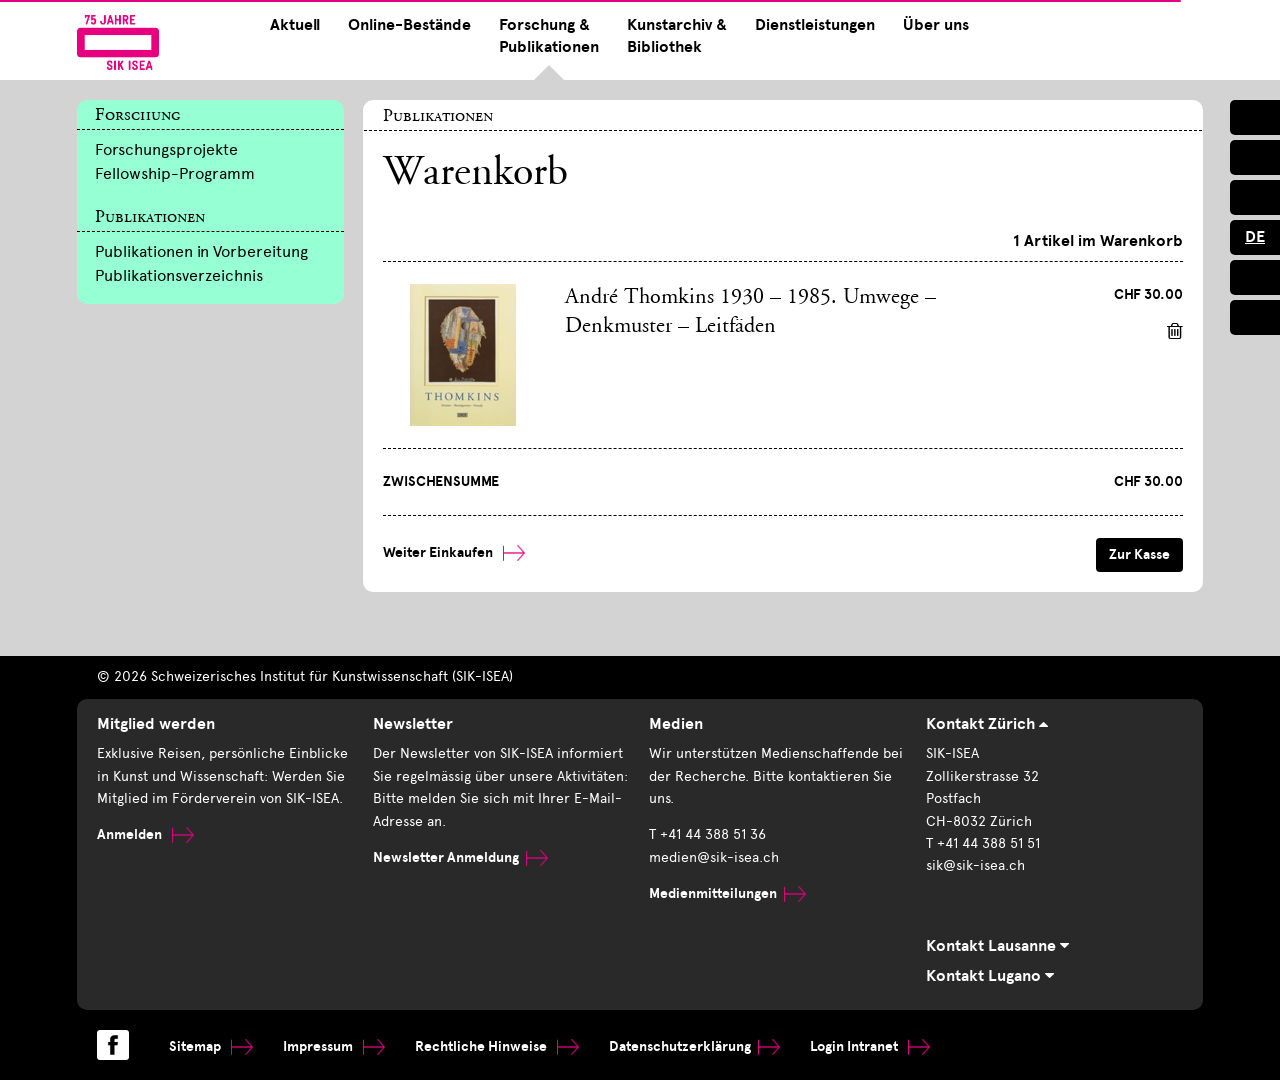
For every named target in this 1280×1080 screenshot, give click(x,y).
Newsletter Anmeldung (460, 857)
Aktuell (295, 25)
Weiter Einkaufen (454, 552)
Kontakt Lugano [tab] (990, 976)
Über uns (936, 25)
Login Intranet (870, 1046)
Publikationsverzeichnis (179, 275)
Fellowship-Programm (175, 173)
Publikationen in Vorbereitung (201, 251)
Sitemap (211, 1046)
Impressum (334, 1046)
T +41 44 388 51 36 (707, 834)
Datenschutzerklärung (694, 1046)
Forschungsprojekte (166, 149)
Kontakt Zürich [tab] (987, 724)
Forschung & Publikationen (549, 36)
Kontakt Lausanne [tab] (997, 946)
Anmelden (145, 834)
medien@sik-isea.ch (714, 857)
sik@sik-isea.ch (975, 865)
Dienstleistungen (815, 25)
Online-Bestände (409, 25)
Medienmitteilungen (727, 893)
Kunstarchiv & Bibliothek (677, 36)
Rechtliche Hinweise (497, 1046)
